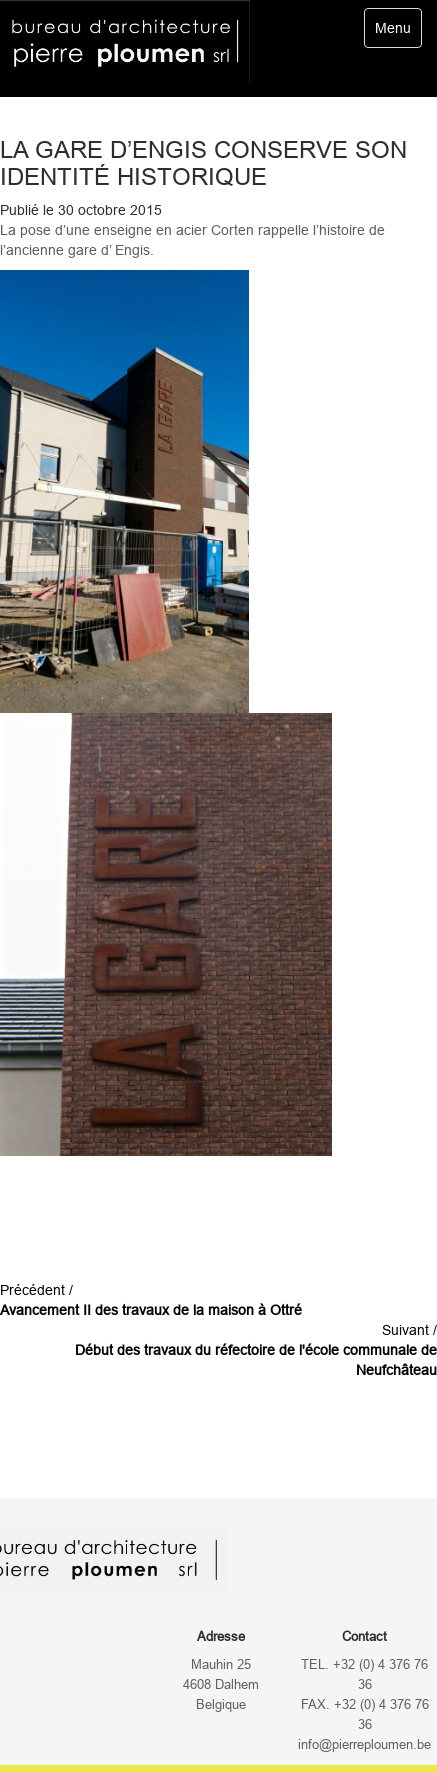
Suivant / (256, 1350)
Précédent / (151, 1300)
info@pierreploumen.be (364, 1745)
